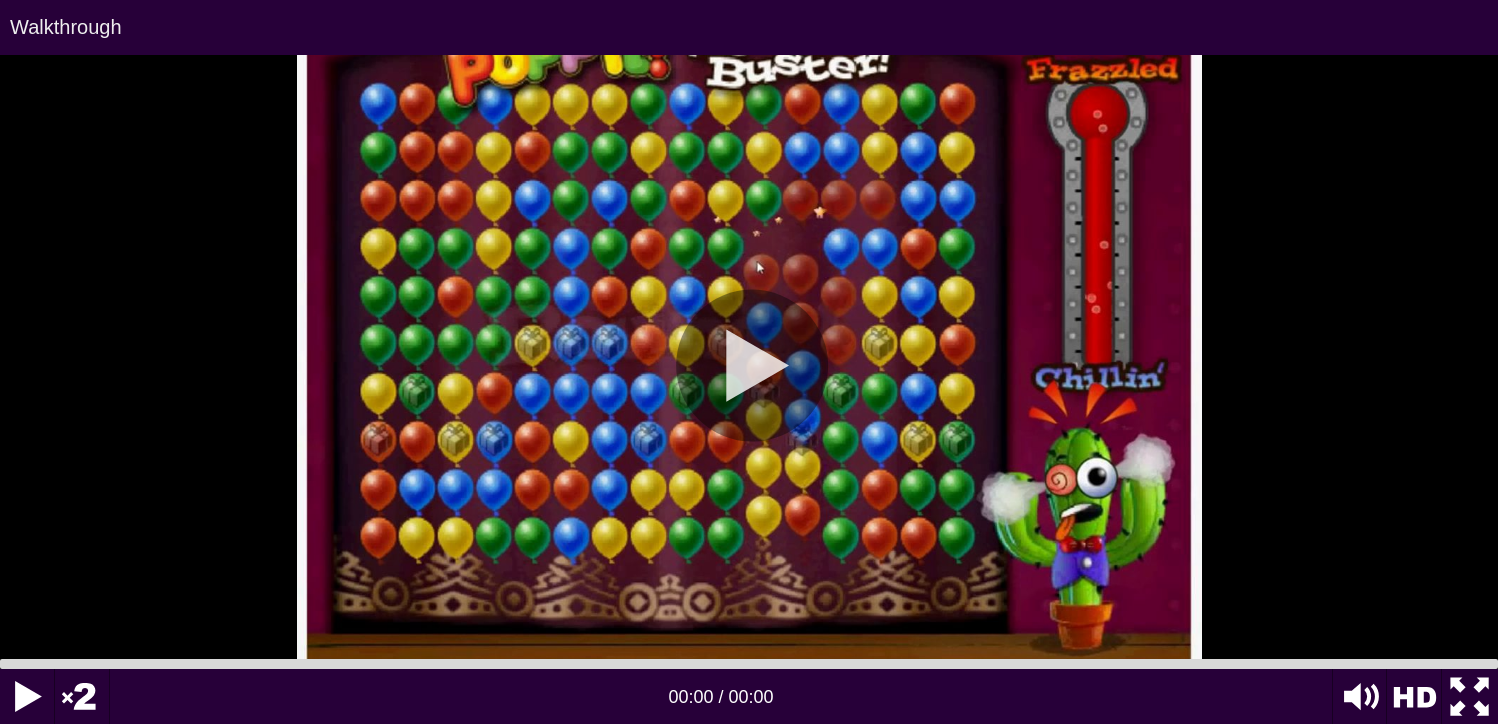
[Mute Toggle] (1359, 696)
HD (1414, 696)
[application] (749, 362)
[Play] (27, 696)
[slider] (749, 664)
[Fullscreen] (1469, 696)
